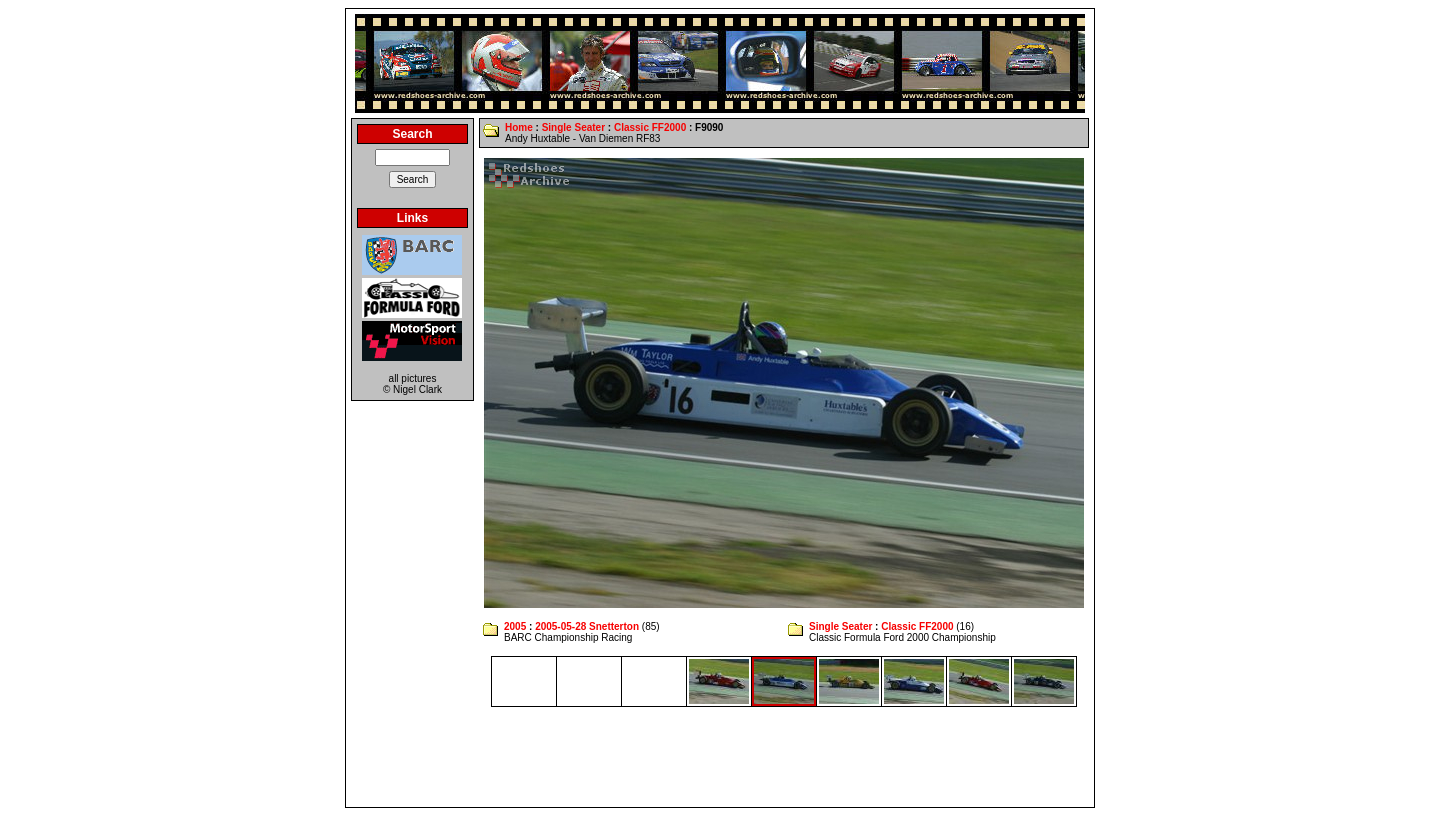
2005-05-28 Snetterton (587, 626)
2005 (515, 626)
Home (519, 127)
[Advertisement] (720, 757)
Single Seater (573, 127)
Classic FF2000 (650, 127)
